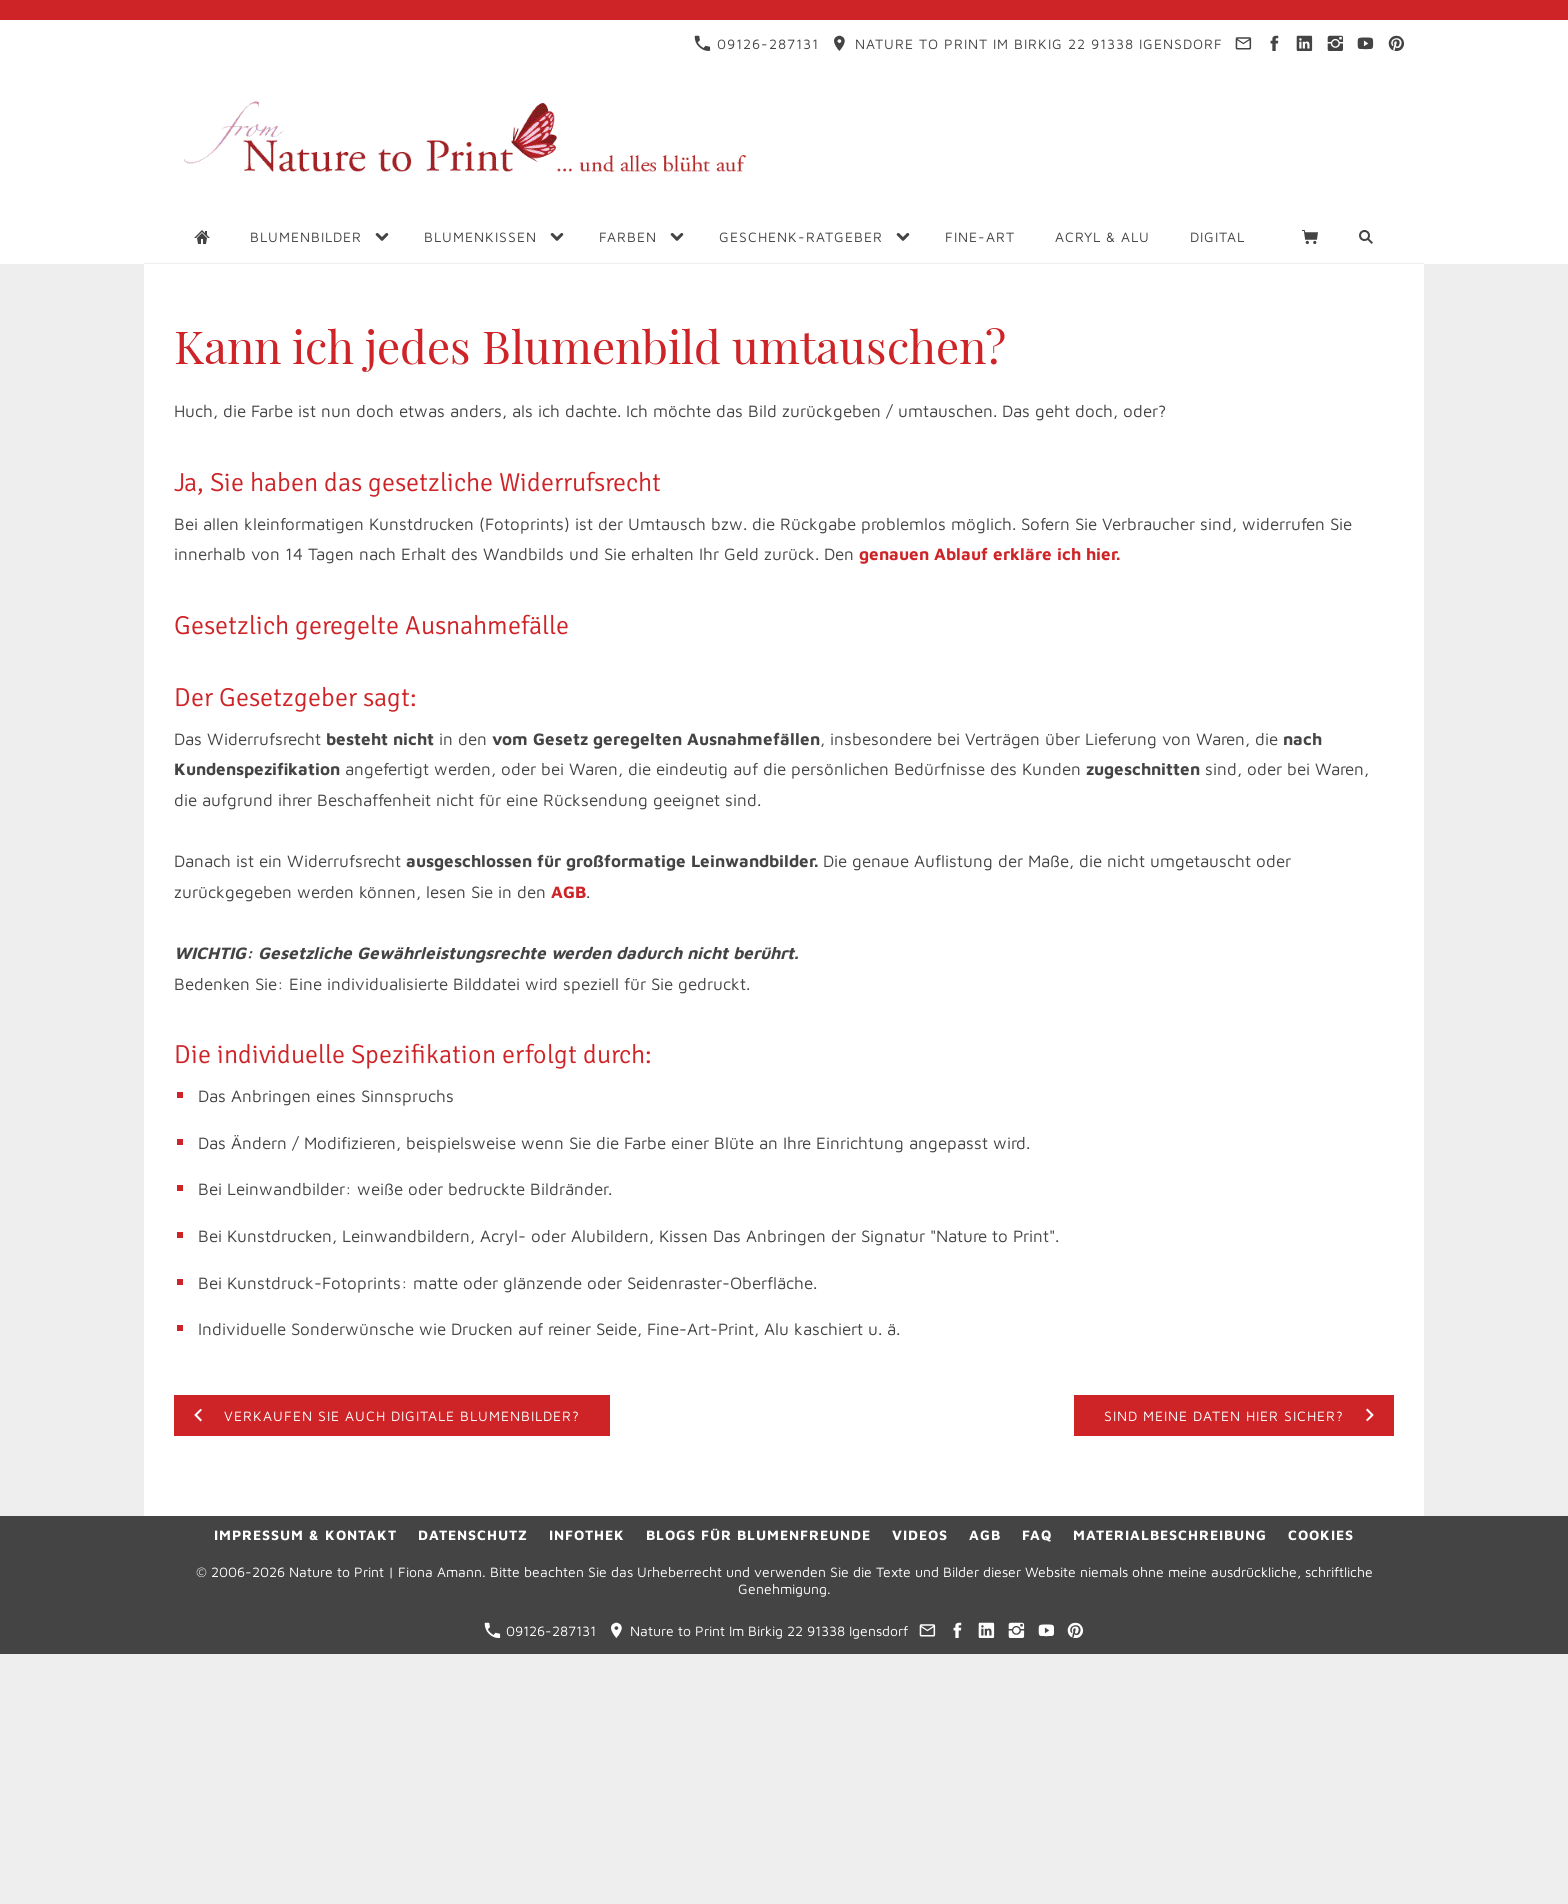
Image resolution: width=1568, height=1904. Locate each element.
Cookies (1321, 1534)
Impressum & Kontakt (305, 1534)
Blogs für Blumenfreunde (758, 1534)
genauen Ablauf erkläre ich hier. (989, 554)
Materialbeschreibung (1170, 1534)
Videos (920, 1534)
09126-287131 (756, 43)
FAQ (1037, 1534)
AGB (568, 892)
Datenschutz (473, 1534)
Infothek (587, 1534)
